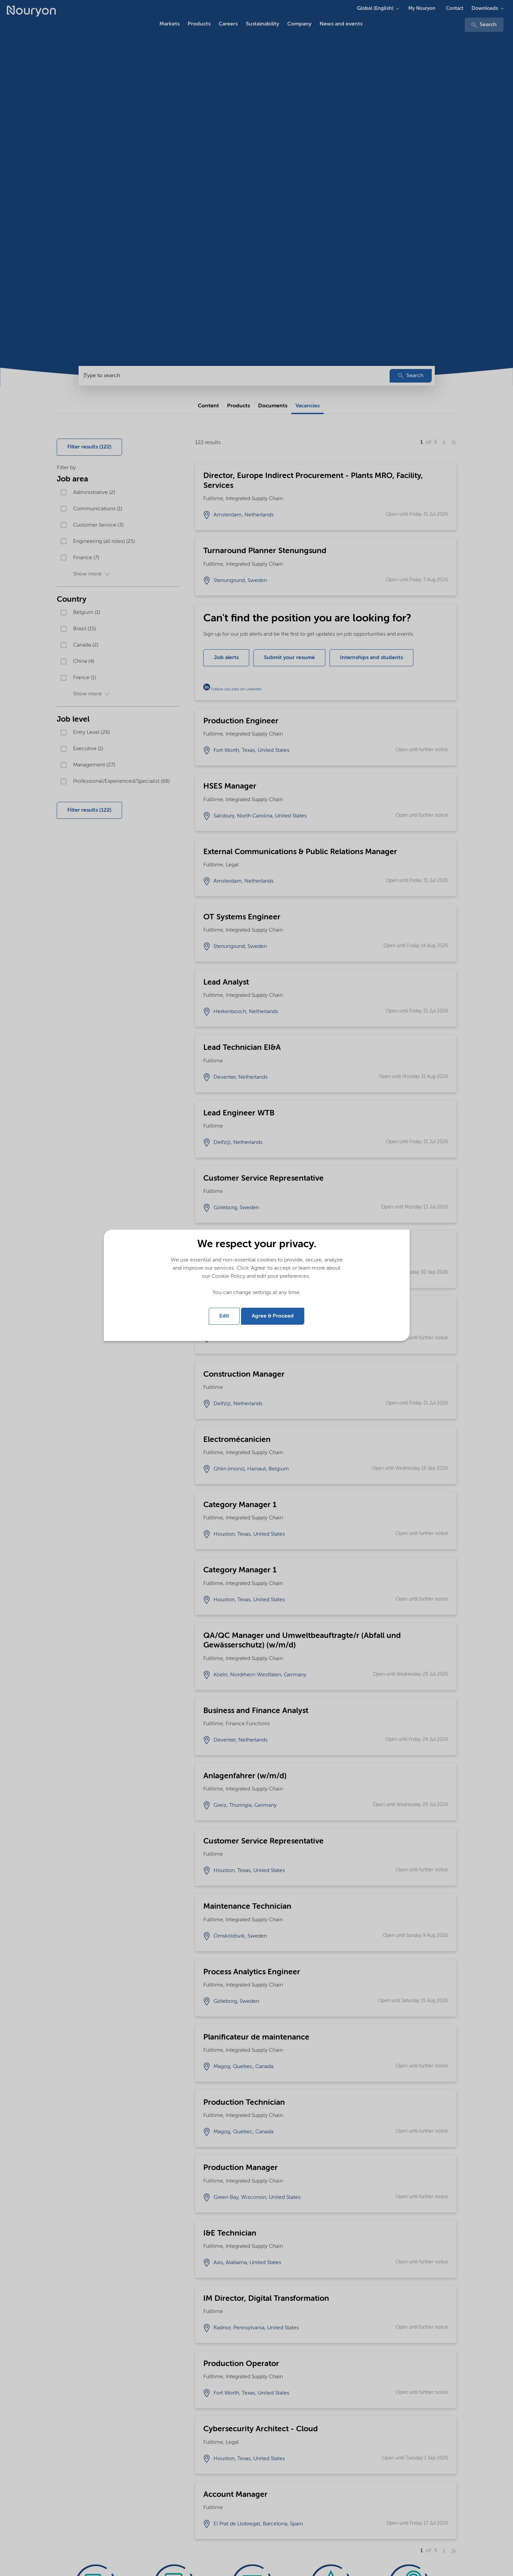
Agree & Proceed (273, 1316)
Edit (224, 1316)
